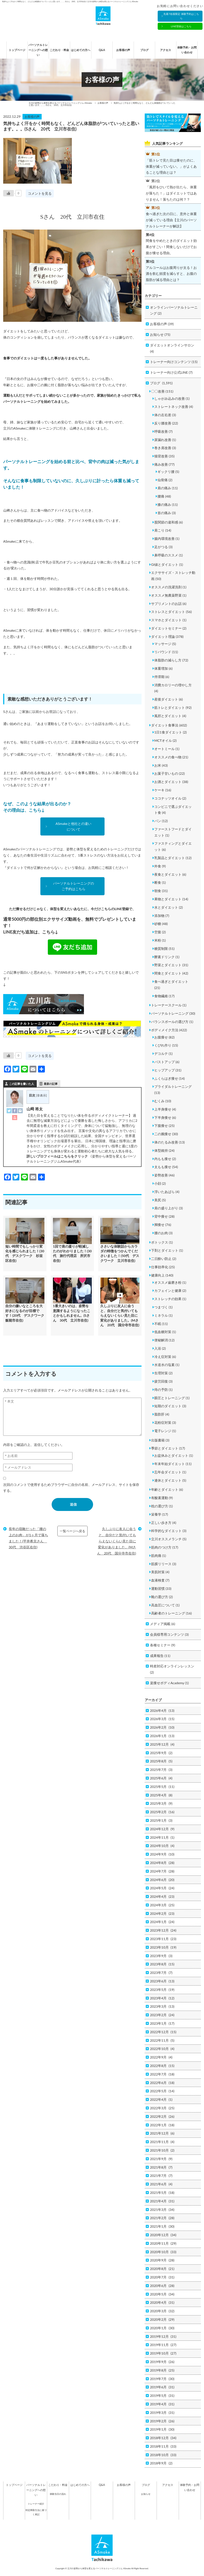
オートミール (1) (166, 754)
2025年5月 (158, 1792)
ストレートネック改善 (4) (173, 412)
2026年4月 (158, 1716)
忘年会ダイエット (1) (170, 1478)
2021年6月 (158, 2190)
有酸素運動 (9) (162, 1503)
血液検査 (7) (160, 1586)
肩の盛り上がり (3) (168, 1214)
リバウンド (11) (166, 657)
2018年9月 (158, 2469)
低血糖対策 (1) (165, 1337)
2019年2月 (158, 2426)
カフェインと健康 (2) (170, 1296)
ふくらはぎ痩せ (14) (169, 1084)
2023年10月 (159, 1953)
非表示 (41, 1101)
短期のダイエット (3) (170, 1412)
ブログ (146, 53)
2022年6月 (158, 2088)
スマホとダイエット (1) (168, 626)
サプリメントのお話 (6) (168, 609)
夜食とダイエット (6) (170, 880)
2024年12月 (159, 1834)
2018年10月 (159, 2460)
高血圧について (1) (165, 1611)
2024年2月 (158, 1919)
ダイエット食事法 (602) (169, 731)
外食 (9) (160, 872)
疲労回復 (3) (163, 1387)
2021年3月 (158, 2215)
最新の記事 (51, 1089)
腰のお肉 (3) (163, 1238)
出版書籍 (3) (160, 1446)
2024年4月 (158, 1902)
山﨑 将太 (35, 1114)
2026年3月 (158, 1724)
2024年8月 (158, 1868)
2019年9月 (158, 2367)
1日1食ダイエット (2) (170, 738)
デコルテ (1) (163, 1059)
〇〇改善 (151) (162, 397)
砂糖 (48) (161, 929)
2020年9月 (158, 2266)
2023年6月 (158, 1987)
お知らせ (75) (160, 340)
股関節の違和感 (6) (168, 528)
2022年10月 (159, 2054)
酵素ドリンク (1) (166, 962)
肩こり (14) (162, 536)
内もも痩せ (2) (165, 1164)
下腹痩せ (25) (164, 1131)
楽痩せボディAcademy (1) (169, 1689)
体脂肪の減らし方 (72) (171, 666)
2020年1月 (158, 2333)
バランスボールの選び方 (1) (172, 1027)
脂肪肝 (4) (161, 1420)
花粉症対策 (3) (165, 1428)
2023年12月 (159, 1936)
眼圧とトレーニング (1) (172, 1403)
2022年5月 (158, 2097)
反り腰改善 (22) (166, 429)
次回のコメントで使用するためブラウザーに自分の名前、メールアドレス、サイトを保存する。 (71, 1493)
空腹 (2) (160, 938)
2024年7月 (158, 1877)
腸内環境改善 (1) (166, 544)
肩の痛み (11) (167, 494)
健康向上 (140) (162, 1281)
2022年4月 (158, 2105)
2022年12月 (159, 2038)
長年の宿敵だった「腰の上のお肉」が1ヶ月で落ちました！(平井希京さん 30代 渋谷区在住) (28, 1543)
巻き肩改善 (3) (165, 453)
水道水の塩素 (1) (166, 1370)
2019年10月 (159, 2359)
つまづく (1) (163, 1313)
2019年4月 (158, 2410)
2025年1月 (158, 1826)
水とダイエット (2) (168, 913)
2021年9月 (158, 2164)
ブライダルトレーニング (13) (173, 1095)
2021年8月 (158, 2173)
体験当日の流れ (58, 2499)
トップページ (14, 53)
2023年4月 (158, 2004)
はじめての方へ (80, 53)
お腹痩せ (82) (164, 1043)
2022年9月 (158, 2063)
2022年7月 (158, 2080)
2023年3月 (158, 2012)
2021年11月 (159, 2147)
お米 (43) (161, 771)
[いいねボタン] (8, 199)
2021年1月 (158, 2232)
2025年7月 (158, 1775)
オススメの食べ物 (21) (171, 762)
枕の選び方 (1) (162, 1512)
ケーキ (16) (162, 796)
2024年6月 (158, 1885)
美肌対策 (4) (160, 1578)
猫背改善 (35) (164, 462)
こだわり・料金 (58, 53)
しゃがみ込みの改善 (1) (172, 404)
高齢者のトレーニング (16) (171, 1619)
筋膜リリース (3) (163, 1569)
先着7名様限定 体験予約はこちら (181, 17)
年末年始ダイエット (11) (172, 1469)
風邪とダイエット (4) (170, 721)
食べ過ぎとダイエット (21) (171, 990)
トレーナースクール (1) (168, 1011)
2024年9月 (158, 1860)
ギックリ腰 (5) (168, 477)
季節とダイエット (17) (168, 1454)
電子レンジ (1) (165, 1436)
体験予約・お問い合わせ (189, 53)
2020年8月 (158, 2274)
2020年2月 (158, 2325)
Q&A (102, 53)
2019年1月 (158, 2435)
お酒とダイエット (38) (171, 787)
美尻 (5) (160, 1205)
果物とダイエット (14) (171, 905)
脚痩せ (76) (162, 1230)
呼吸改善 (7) (163, 437)
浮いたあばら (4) (166, 1197)
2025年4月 (158, 1801)
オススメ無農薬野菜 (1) (168, 601)
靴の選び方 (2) (162, 1602)
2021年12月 (159, 2139)
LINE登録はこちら (181, 27)
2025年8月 (158, 1767)
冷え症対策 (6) (165, 1362)
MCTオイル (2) (165, 746)
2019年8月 (158, 2376)
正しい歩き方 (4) (163, 1528)
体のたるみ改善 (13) (169, 1148)
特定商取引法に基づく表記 (36, 2517)
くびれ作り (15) (166, 1051)
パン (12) (161, 826)
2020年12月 (159, 2240)
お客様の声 (124, 53)
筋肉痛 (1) (158, 1561)
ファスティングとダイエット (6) (173, 852)
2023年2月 (158, 2021)
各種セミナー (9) (162, 1651)
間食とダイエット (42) (171, 979)
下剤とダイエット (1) (167, 1256)
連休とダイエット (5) (170, 1486)
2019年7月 (158, 2384)
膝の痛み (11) (167, 510)
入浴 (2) (160, 1354)
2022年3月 (158, 2114)
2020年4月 (158, 2308)
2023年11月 (159, 1944)
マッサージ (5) (165, 649)
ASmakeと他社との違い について (73, 832)
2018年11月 (159, 2452)
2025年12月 (159, 1750)
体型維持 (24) (164, 1156)
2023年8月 (158, 1970)
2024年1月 (158, 1927)
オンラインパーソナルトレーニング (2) (174, 316)
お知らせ (145, 2499)
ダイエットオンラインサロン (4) (172, 354)
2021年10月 (159, 2156)
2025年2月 (158, 1818)
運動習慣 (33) (161, 1594)
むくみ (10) (162, 1107)
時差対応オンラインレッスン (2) (172, 1675)
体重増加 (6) (163, 674)
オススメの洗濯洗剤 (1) (168, 593)
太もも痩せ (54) (166, 1172)
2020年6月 (158, 2291)
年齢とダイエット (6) (167, 1495)
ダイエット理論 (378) (167, 642)
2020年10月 (159, 2257)
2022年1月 (158, 2130)
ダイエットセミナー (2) (168, 634)
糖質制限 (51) (164, 954)
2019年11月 (159, 2350)
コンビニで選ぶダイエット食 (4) (173, 815)
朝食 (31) (161, 896)
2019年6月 (158, 2393)
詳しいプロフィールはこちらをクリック (57, 1162)
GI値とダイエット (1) (167, 570)
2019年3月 (158, 2418)
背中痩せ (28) (164, 1222)
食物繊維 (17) (164, 1001)
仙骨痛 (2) (164, 485)
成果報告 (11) (160, 1661)
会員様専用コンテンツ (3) (169, 1640)
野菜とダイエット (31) (171, 971)
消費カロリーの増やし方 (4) (173, 693)
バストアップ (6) (166, 1067)
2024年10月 (159, 1851)
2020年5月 (158, 2300)
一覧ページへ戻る (72, 1537)
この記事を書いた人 (21, 1089)
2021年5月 (158, 2198)
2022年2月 (158, 2122)
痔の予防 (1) (163, 1395)
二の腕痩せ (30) (166, 1140)
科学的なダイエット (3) (168, 1536)
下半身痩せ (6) (165, 1123)
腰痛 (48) (164, 502)
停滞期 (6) (161, 682)
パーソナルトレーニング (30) (173, 1019)
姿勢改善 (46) (164, 1181)
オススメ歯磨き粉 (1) (170, 1288)
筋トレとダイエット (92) (172, 713)
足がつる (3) (163, 552)
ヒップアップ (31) (167, 1076)
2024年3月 (158, 1911)
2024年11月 (159, 1843)
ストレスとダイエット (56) (171, 617)
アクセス (167, 53)
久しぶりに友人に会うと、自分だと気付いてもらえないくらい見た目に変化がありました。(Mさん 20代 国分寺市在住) (116, 1546)
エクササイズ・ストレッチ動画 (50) (173, 581)
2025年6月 (158, 1784)
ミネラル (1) (163, 1321)
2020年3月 (158, 2317)
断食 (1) (160, 888)
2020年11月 (159, 2249)
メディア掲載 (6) (162, 1629)
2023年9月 (158, 1961)
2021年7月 (158, 2181)
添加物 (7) (161, 921)
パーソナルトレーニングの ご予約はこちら (73, 891)
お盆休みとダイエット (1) (173, 1461)
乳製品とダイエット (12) (172, 863)
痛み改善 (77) (164, 470)
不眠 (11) (161, 1329)
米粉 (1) (160, 946)
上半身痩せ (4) (165, 1115)
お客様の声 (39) (162, 330)
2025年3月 (158, 1809)
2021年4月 (158, 2207)
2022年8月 (158, 2071)
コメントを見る (40, 199)
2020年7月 (158, 2283)
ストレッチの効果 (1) (170, 1304)
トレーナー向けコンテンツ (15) (173, 367)
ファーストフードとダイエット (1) (173, 838)
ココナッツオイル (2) (170, 804)
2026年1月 (158, 1741)
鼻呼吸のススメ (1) (168, 561)
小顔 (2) (160, 1189)
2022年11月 (159, 2046)
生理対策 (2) (163, 1379)
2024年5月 (158, 1894)
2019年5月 (158, 2401)
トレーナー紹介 (36, 2509)
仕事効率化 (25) (163, 1273)
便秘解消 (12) (164, 1346)
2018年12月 (159, 2443)
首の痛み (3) (166, 518)
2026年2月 (158, 1733)
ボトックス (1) (162, 1248)
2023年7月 (158, 1978)
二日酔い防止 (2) (163, 1264)
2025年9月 (158, 1758)
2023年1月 (158, 2029)
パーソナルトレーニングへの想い (36, 53)
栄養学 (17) (159, 1520)
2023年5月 (158, 1995)
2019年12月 (159, 2342)
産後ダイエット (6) (168, 705)
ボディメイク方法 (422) (169, 1036)
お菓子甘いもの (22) (169, 779)
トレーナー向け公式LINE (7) (171, 378)
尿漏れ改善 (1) (165, 445)
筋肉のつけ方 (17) (164, 1553)
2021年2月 (158, 2223)
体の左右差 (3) (165, 420)
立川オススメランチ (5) (168, 1545)
